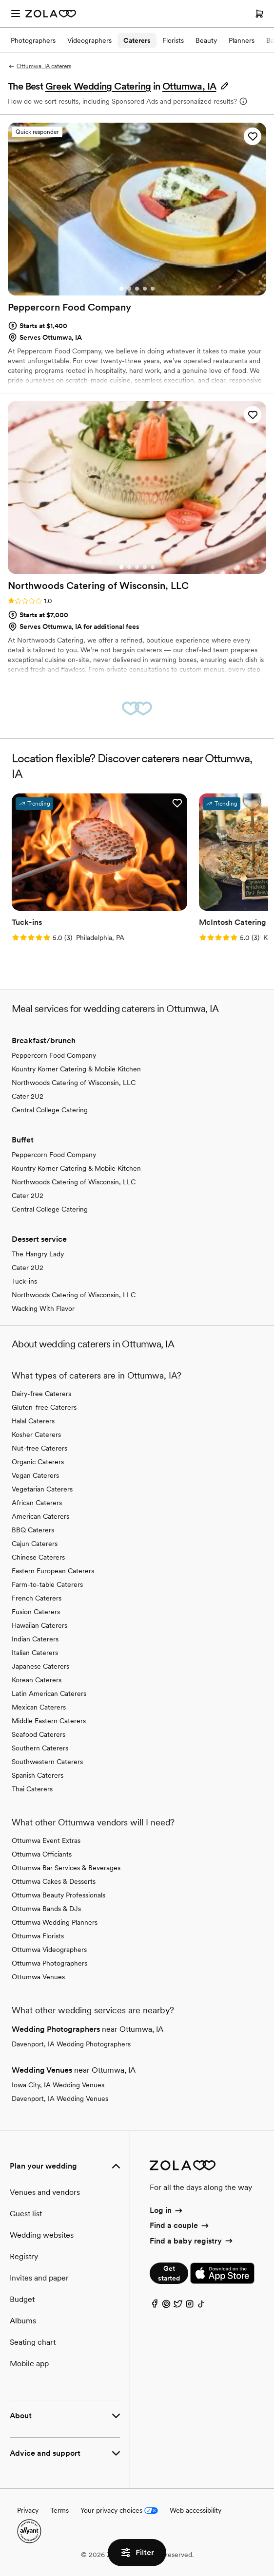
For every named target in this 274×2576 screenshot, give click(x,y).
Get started (169, 2273)
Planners (241, 40)
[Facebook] (154, 2306)
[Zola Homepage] (50, 14)
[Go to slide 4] (145, 289)
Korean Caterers (36, 1680)
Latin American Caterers (49, 1693)
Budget (22, 2299)
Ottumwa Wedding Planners (55, 1922)
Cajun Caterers (35, 1543)
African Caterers (37, 1503)
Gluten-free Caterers (44, 1407)
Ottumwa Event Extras (46, 1840)
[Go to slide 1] (121, 289)
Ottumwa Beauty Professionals (58, 1895)
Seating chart (33, 2342)
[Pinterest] (166, 2306)
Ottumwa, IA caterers (39, 66)
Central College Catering (50, 1110)
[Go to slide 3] (137, 289)
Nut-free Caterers (39, 1448)
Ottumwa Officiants (42, 1854)
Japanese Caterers (40, 1666)
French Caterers (36, 1598)
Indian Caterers (35, 1639)
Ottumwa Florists (38, 1936)
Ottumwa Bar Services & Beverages (66, 1868)
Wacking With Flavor (43, 1308)
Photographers (33, 40)
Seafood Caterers (38, 1734)
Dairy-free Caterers (41, 1394)
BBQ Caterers (33, 1530)
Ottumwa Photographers (49, 1963)
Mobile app (29, 2363)
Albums (23, 2320)
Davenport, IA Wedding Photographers (71, 2044)
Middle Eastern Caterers (49, 1721)
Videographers (89, 40)
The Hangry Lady (38, 1254)
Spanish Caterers (37, 1775)
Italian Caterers (35, 1652)
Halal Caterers (33, 1421)
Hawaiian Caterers (39, 1625)
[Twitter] (178, 2306)
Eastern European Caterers (53, 1571)
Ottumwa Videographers (49, 1949)
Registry (24, 2256)
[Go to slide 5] (153, 289)
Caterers (137, 40)
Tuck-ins (24, 1281)
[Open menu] (15, 13)
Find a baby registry (192, 2240)
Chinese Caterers (38, 1557)
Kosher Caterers (36, 1434)
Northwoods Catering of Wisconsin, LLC (74, 1082)
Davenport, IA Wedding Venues (60, 2098)
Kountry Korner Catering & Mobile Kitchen (76, 1069)
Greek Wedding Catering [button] (98, 86)
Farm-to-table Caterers (47, 1584)
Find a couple (180, 2225)
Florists (173, 40)
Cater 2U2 (27, 1096)
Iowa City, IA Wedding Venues (58, 2085)
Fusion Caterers (36, 1612)
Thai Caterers (32, 1789)
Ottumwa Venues (38, 1977)
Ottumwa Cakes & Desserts (54, 1881)
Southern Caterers (40, 1748)
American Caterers (40, 1516)
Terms (59, 2510)
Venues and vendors (45, 2192)
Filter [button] (137, 2552)
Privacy (28, 2510)
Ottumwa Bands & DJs (46, 1909)
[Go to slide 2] (129, 289)
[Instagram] (190, 2306)
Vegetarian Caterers (42, 1489)
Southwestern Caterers (47, 1762)
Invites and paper (39, 2277)
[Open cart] (259, 13)
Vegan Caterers (35, 1475)
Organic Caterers (38, 1462)
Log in (166, 2210)
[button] (196, 86)
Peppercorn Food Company (54, 1055)
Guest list (26, 2213)
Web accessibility (195, 2510)
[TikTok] (201, 2306)
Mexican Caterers (39, 1707)
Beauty (206, 40)
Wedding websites (42, 2235)
